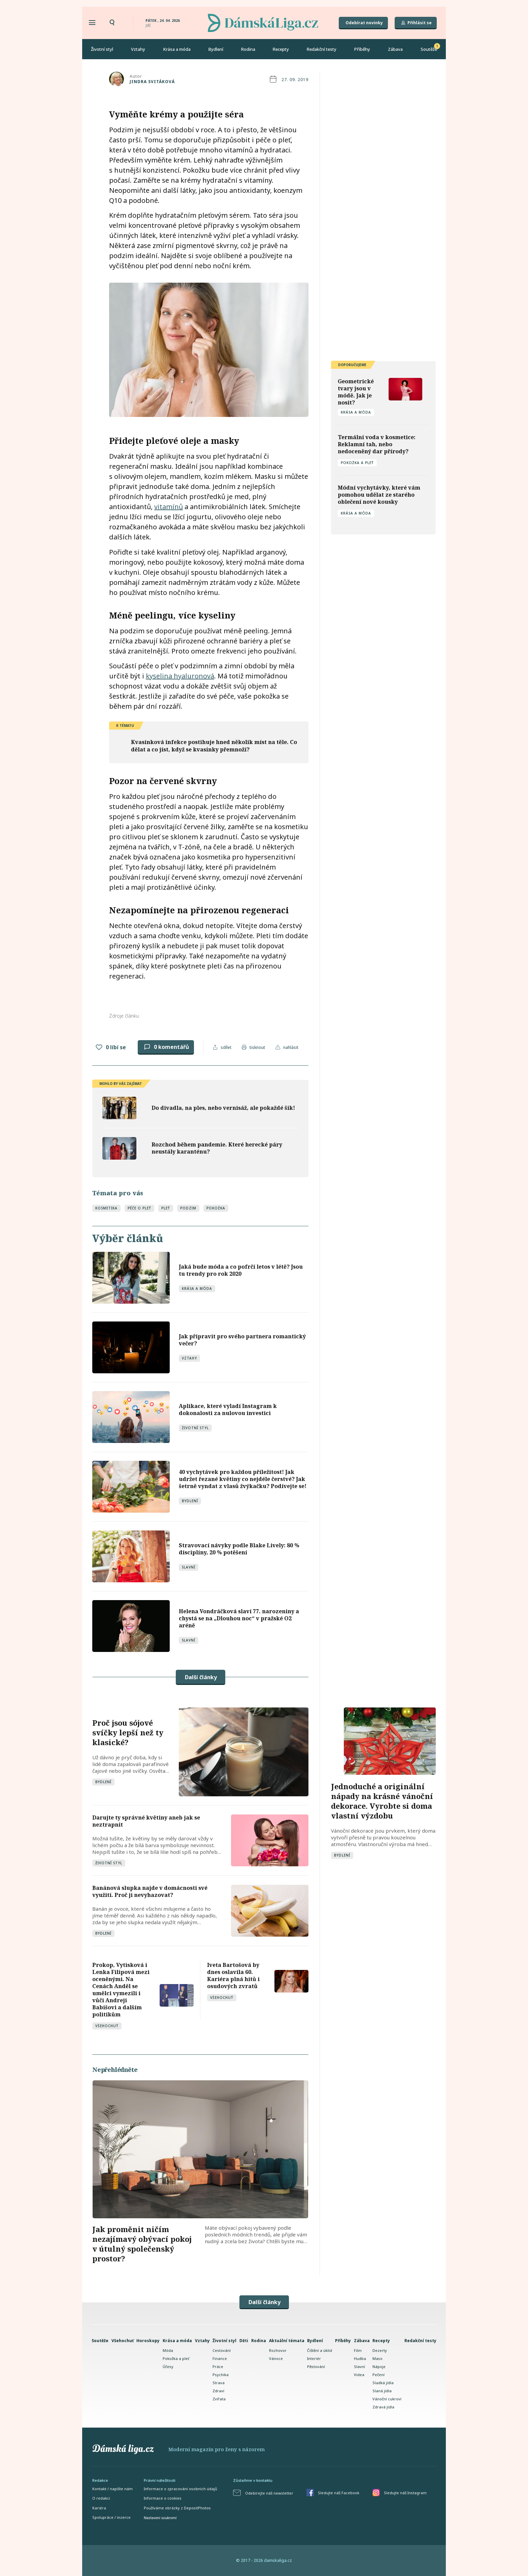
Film (358, 2350)
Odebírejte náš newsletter (269, 2493)
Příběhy (362, 49)
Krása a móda (177, 49)
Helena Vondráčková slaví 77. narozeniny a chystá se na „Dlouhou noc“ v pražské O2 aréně (239, 1618)
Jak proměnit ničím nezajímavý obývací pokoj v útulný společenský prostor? (142, 2243)
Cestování (221, 2350)
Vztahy (138, 49)
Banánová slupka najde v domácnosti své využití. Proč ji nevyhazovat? (149, 1891)
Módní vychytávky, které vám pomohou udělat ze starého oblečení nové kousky (379, 494)
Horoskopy (148, 2340)
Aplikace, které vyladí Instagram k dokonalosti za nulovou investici (228, 1409)
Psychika (220, 2374)
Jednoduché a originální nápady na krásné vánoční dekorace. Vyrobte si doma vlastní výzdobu (382, 1801)
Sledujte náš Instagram (405, 2492)
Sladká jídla (383, 2382)
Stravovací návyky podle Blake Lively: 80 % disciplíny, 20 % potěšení (239, 1549)
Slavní (188, 1567)
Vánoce (276, 2358)
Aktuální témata (286, 2340)
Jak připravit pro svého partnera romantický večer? (242, 1340)
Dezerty (379, 2350)
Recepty (281, 49)
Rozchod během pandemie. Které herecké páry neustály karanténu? (217, 1148)
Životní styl (102, 49)
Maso (377, 2358)
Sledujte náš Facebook (338, 2492)
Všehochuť (107, 2025)
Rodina (248, 49)
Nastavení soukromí (160, 2518)
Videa (359, 2374)
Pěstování (316, 2366)
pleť (165, 1208)
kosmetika (106, 1208)
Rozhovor (278, 2350)
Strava (218, 2382)
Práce (217, 2366)
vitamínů (168, 506)
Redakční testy (321, 49)
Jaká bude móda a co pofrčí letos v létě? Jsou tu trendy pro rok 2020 (241, 1270)
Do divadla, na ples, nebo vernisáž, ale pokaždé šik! (223, 1107)
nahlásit (290, 1047)
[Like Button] (99, 1047)
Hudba (360, 2358)
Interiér (314, 2358)
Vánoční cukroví (386, 2398)
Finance (219, 2358)
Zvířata (219, 2398)
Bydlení (215, 49)
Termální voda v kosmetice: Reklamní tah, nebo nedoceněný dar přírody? (377, 444)
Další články (201, 1677)
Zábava (395, 49)
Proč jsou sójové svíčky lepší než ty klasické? (127, 1732)
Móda (168, 2350)
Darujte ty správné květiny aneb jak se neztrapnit (146, 1821)
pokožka (215, 1208)
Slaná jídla (382, 2390)
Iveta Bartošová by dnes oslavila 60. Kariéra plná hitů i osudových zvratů (233, 1975)
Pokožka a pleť (357, 462)
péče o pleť (139, 1208)
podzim (188, 1208)
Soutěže (429, 49)
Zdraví (218, 2390)
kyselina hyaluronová (180, 675)
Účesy (168, 2366)
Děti (243, 2340)
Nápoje (379, 2366)
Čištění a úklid (319, 2350)
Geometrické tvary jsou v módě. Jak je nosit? (356, 392)
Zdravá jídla (383, 2406)
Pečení (378, 2374)
